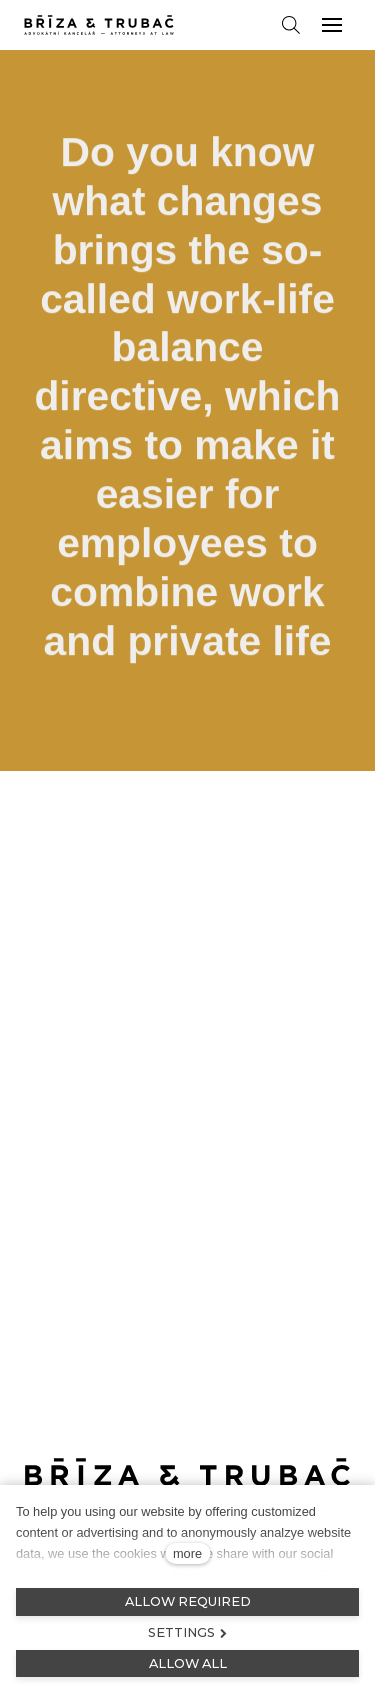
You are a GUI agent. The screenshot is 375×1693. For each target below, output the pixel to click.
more (187, 1553)
